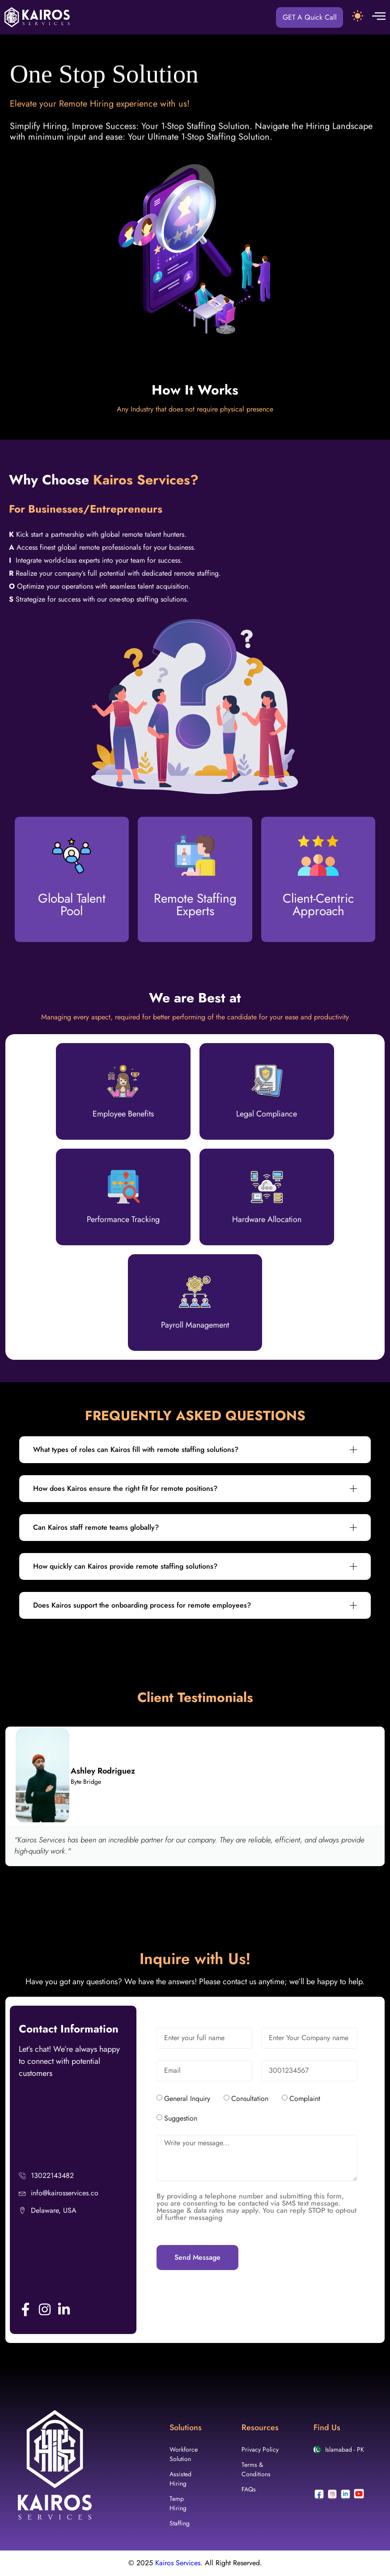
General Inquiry (187, 2099)
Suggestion (180, 2118)
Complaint (304, 2099)
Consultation (249, 2099)
